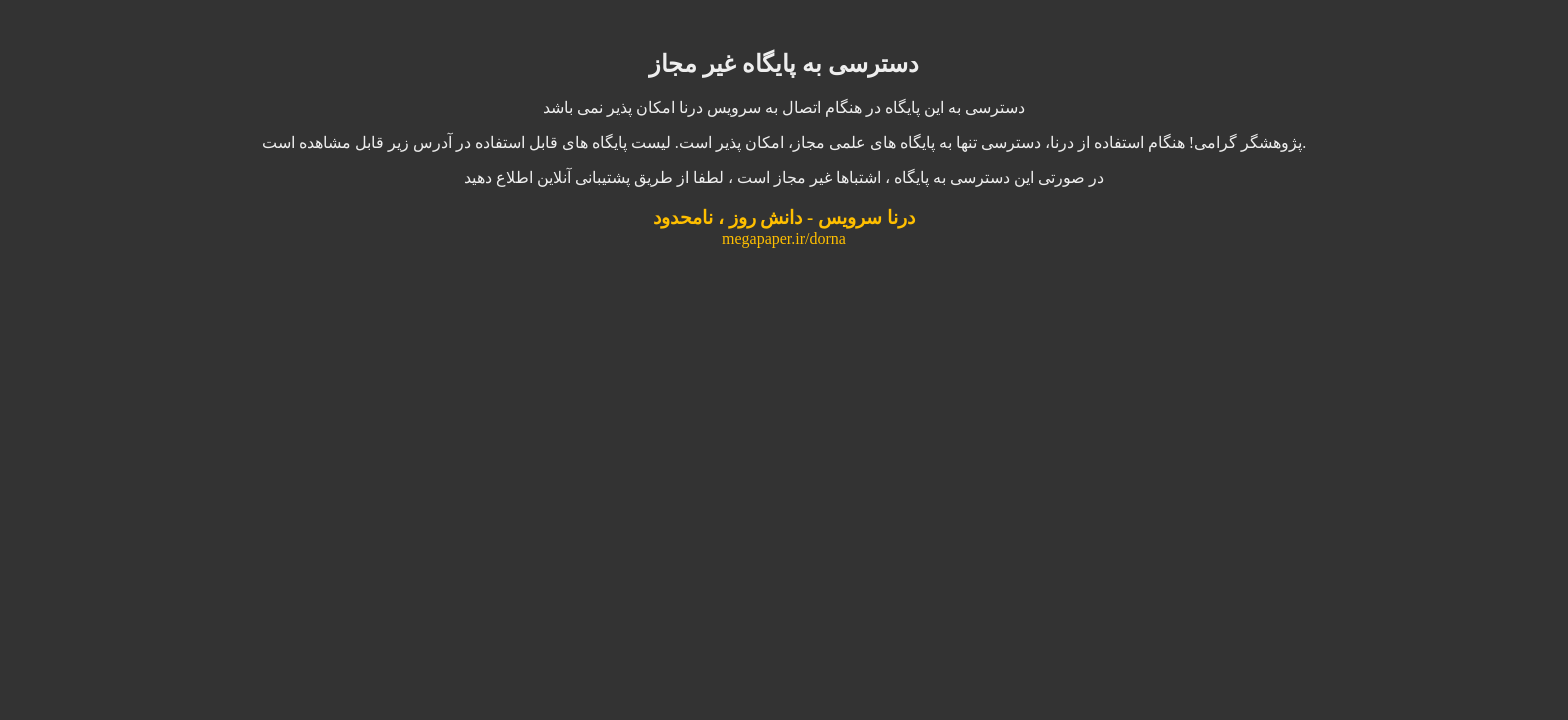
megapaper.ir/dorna (784, 238)
